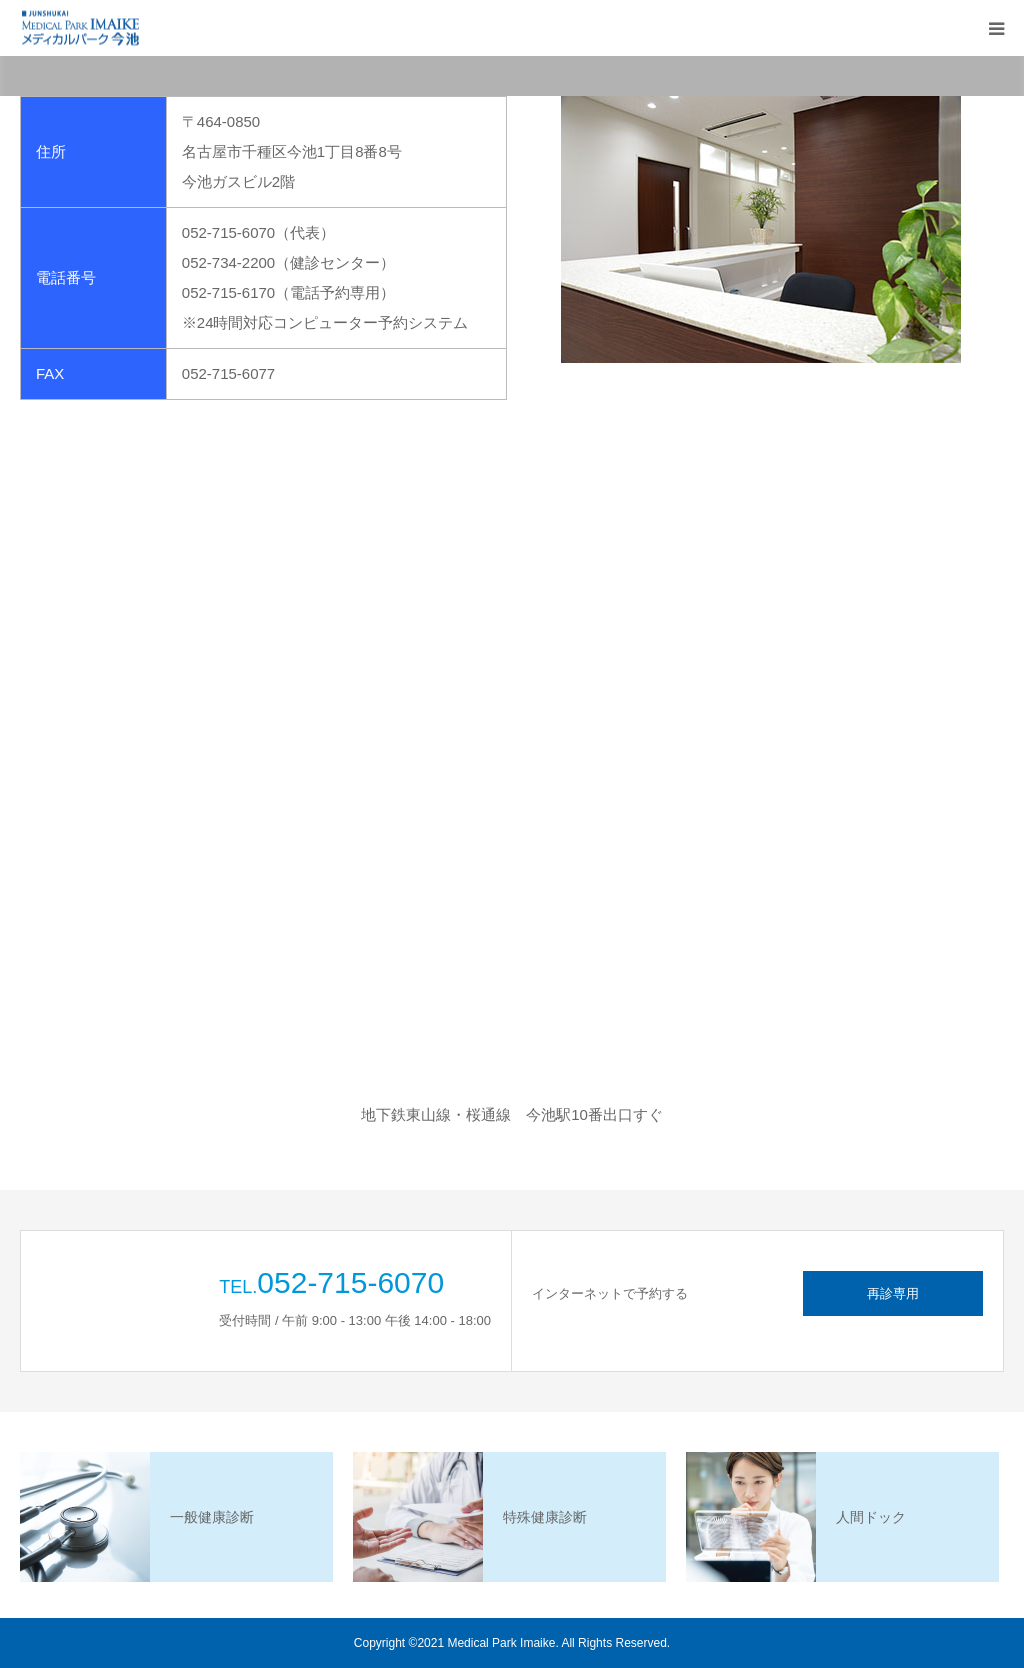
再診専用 (893, 1293)
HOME (141, 84)
